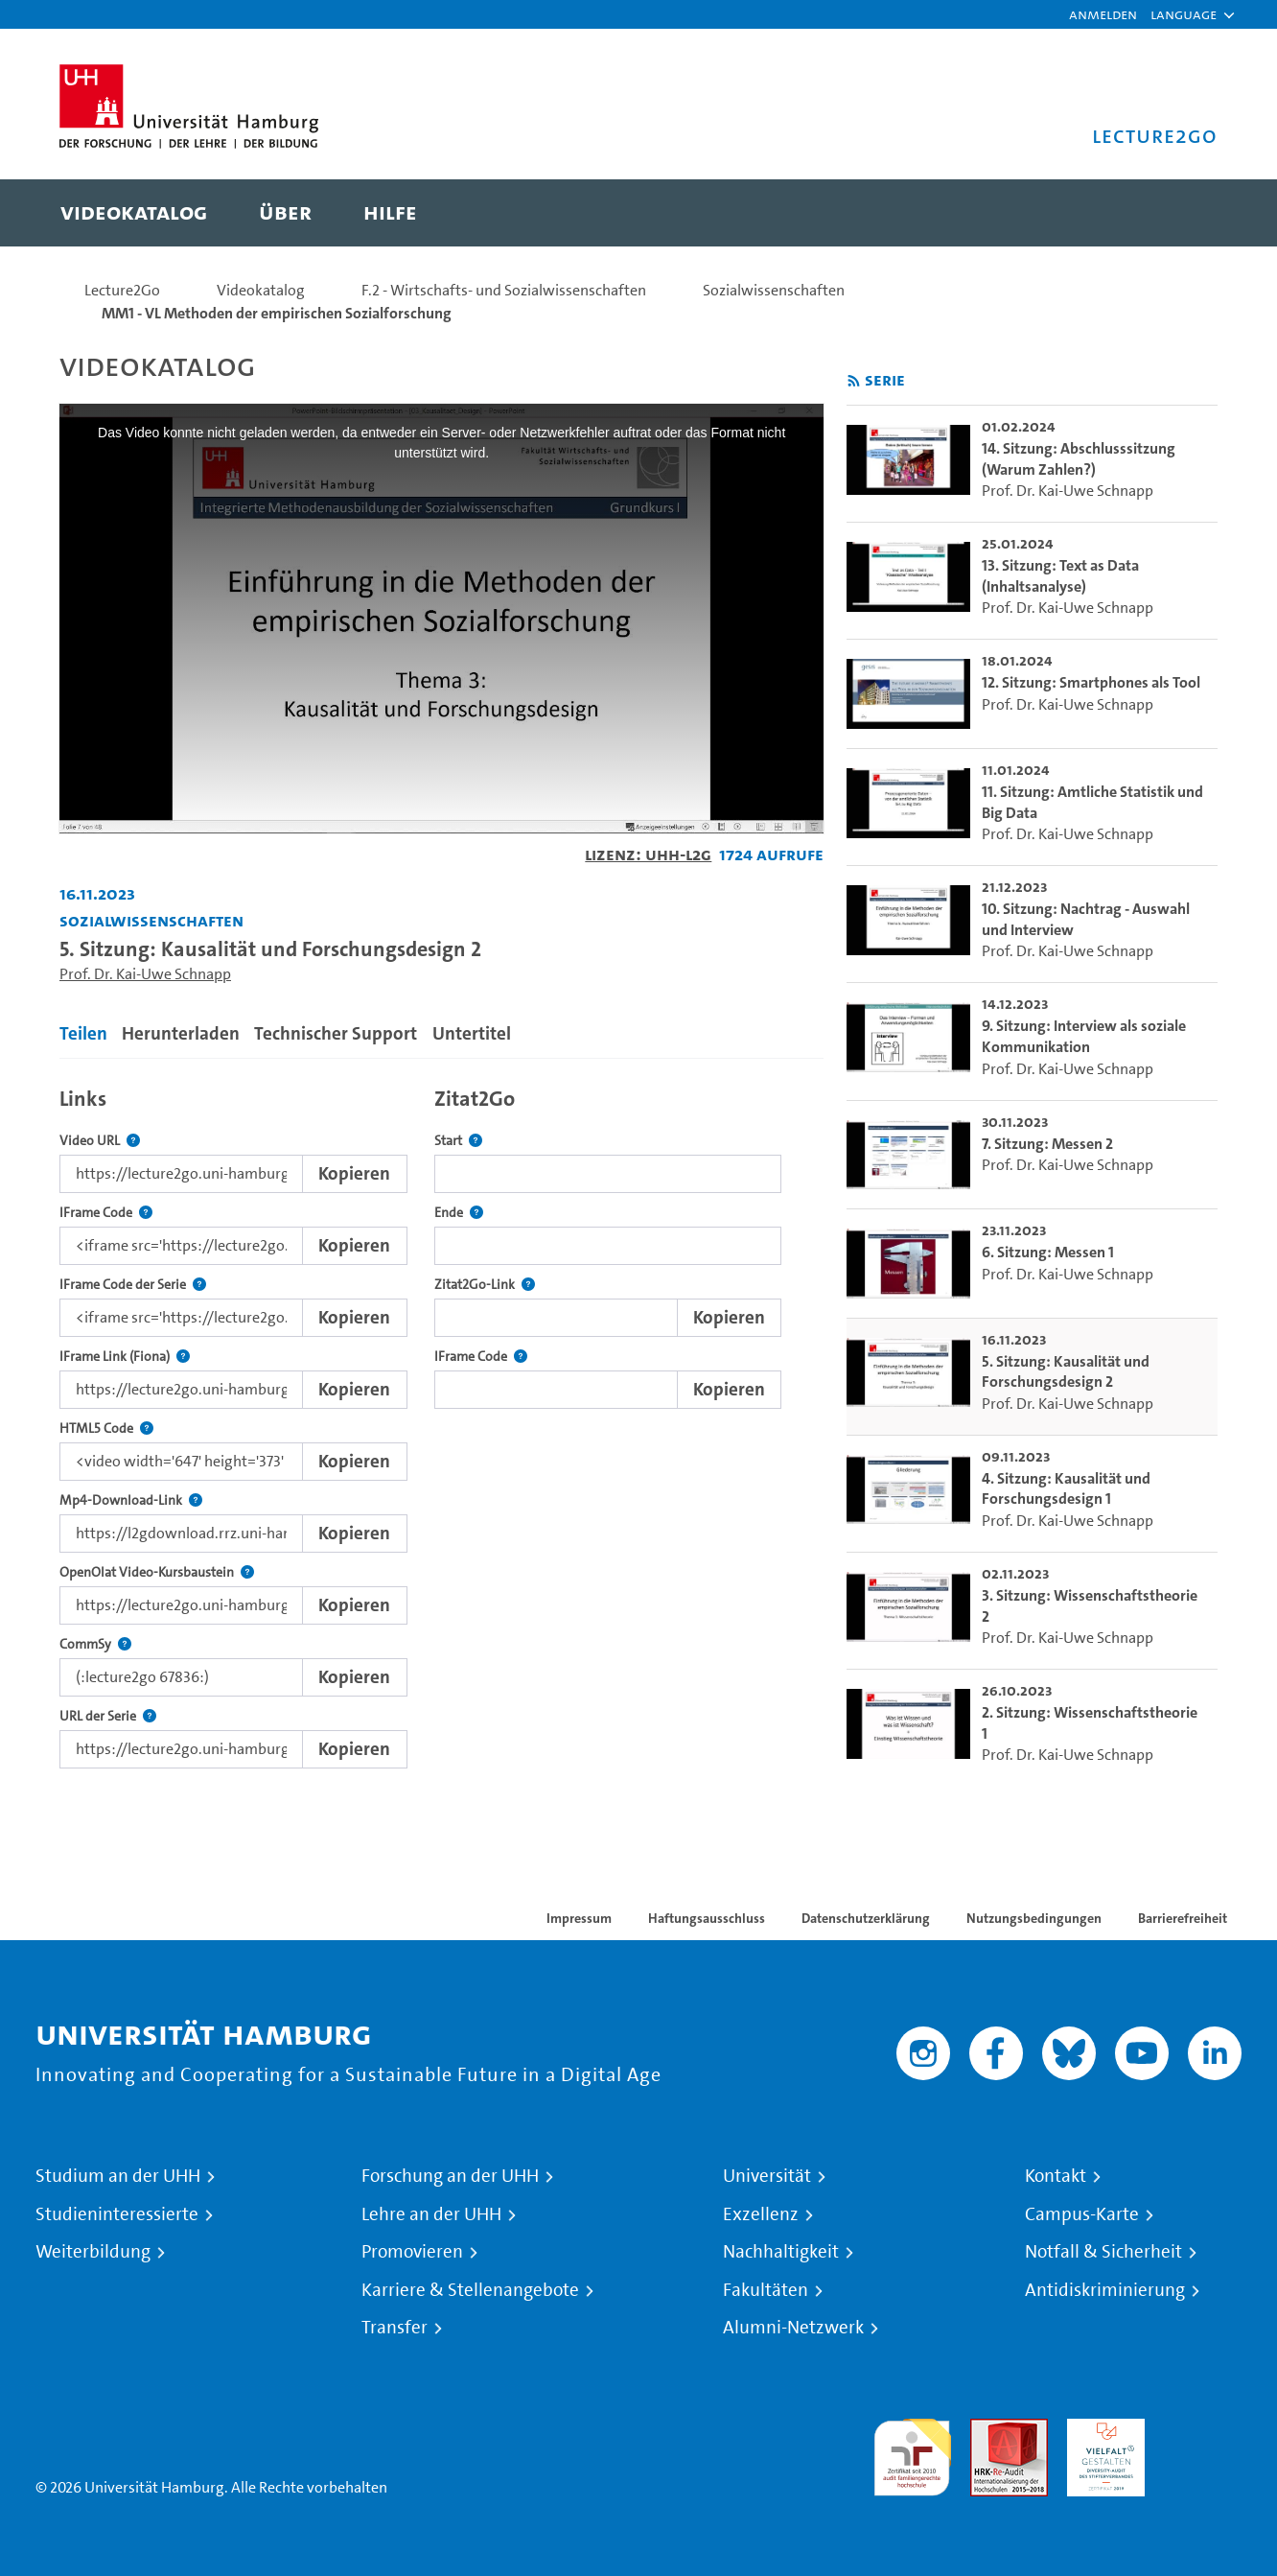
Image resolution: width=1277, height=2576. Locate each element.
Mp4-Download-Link (130, 1500)
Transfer (394, 2327)
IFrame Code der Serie (132, 1285)
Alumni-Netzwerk (793, 2327)
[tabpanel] (441, 1423)
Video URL (99, 1141)
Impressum (579, 1918)
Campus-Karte (1082, 2214)
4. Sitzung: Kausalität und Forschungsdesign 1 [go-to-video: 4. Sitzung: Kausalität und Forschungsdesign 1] (1066, 1489)
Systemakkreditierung (1203, 2430)
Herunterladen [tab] (181, 1033)
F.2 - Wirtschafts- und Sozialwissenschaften (503, 290)
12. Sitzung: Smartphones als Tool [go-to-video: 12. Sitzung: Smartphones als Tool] (1091, 682)
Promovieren (412, 2251)
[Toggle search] (1184, 212)
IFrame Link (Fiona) (124, 1357)
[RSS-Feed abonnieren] (854, 381)
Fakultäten (765, 2290)
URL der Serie (107, 1716)
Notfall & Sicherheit (1103, 2251)
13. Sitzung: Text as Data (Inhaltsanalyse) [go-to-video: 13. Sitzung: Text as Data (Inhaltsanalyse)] (1060, 576)
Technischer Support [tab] (335, 1033)
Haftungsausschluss (706, 1918)
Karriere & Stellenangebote (470, 2290)
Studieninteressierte (116, 2214)
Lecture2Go (122, 290)
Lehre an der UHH (431, 2214)
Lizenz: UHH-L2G (648, 854)
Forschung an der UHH (450, 2176)
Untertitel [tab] (471, 1033)
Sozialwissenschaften (774, 290)
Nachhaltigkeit (781, 2251)
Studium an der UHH (117, 2176)
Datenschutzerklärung (865, 1918)
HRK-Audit (1101, 2430)
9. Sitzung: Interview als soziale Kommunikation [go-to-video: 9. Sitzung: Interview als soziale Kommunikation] (1084, 1036)
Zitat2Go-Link (484, 1285)
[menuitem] (134, 212)
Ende (458, 1213)
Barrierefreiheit (1182, 1918)
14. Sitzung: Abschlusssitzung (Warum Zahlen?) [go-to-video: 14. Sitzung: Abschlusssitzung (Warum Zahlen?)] (1078, 459)
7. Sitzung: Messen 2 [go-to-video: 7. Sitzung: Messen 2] (1047, 1144)
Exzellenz (761, 2214)
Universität (767, 2176)
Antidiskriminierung (1105, 2290)
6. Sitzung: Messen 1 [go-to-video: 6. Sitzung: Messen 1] (1048, 1252)
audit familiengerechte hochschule (912, 2453)
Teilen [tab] (83, 1033)
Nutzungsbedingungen (1034, 1918)
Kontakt (1055, 2176)
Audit (988, 2430)
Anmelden (1103, 14)
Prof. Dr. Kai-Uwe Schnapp (145, 974)
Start (458, 1141)
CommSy (95, 1644)
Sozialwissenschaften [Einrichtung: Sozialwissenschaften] (151, 920)
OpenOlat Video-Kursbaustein (156, 1572)
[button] (1183, 14)
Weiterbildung (93, 2251)
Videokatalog (261, 290)
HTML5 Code (106, 1428)
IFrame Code (105, 1213)
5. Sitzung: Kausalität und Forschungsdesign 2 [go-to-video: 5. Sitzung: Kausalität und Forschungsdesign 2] (1065, 1372)
